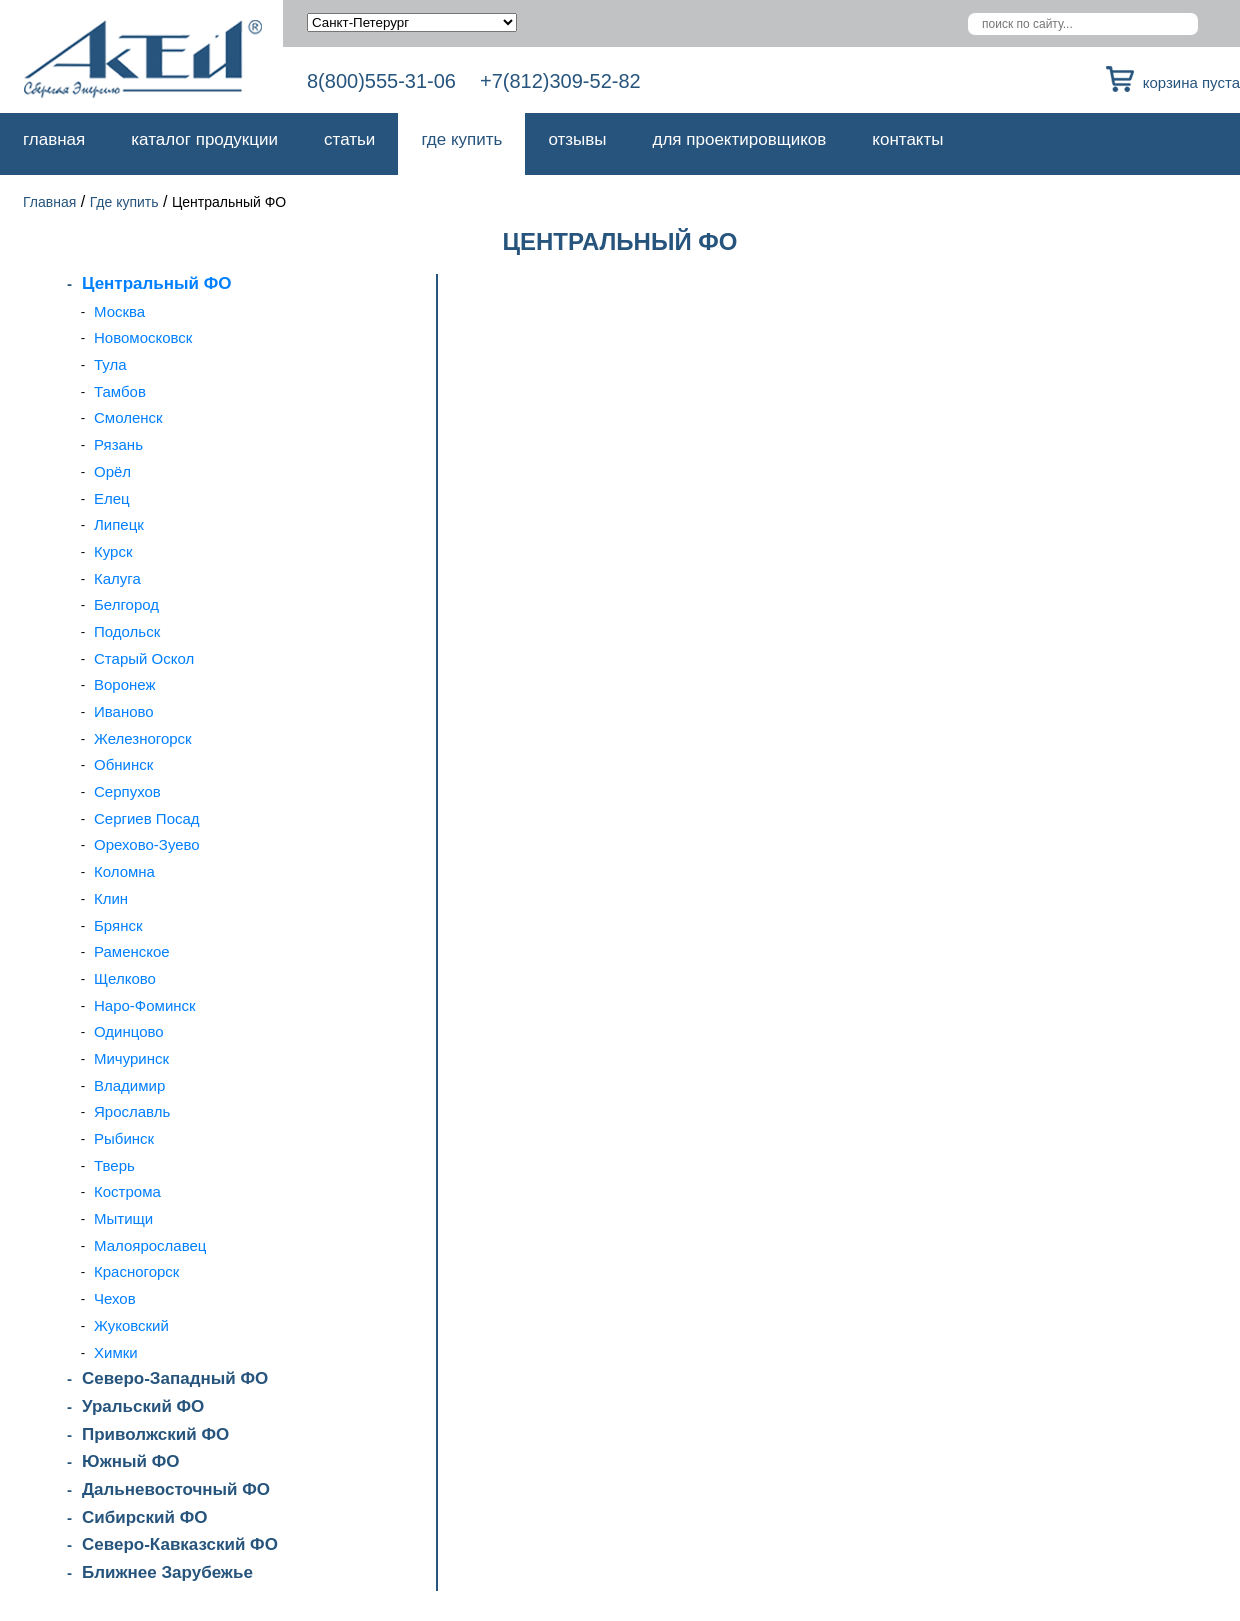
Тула (110, 364)
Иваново (124, 711)
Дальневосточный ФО (176, 1489)
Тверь (114, 1165)
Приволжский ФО (155, 1434)
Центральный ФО (156, 283)
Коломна (124, 871)
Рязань (118, 444)
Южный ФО (130, 1461)
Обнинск (123, 764)
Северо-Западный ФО (175, 1378)
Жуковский (131, 1325)
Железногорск (143, 738)
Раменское (132, 951)
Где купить (461, 139)
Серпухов (127, 791)
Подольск (127, 631)
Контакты (907, 139)
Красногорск (136, 1271)
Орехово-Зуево (147, 844)
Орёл (112, 471)
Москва (119, 311)
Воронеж (125, 684)
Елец (112, 498)
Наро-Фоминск (145, 1005)
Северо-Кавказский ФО (180, 1544)
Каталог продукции (204, 139)
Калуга (117, 578)
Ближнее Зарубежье (167, 1572)
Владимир (129, 1085)
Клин (111, 898)
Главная (54, 139)
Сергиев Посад (147, 818)
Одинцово (129, 1031)
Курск (113, 551)
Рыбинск (124, 1138)
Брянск (118, 925)
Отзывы (577, 139)
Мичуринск (131, 1058)
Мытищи (123, 1218)
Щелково (125, 978)
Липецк (119, 524)
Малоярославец (150, 1245)
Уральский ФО (143, 1406)
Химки (116, 1352)
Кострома (127, 1191)
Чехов (115, 1298)
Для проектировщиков (740, 139)
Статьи (349, 139)
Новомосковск (143, 337)
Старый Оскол (144, 658)
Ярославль (132, 1111)
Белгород (126, 604)
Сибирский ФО (144, 1517)
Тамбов (120, 391)
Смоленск (128, 417)
